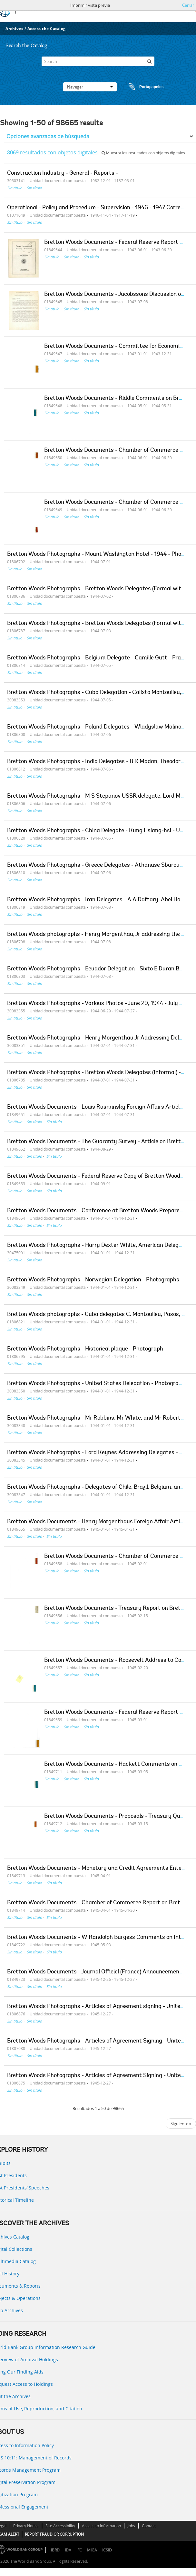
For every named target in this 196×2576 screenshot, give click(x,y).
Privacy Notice (26, 2526)
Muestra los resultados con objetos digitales (143, 153)
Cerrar (188, 5)
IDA (68, 2550)
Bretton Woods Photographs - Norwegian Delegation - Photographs (93, 1280)
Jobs (131, 2526)
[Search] (98, 61)
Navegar (90, 87)
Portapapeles (140, 87)
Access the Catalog (46, 28)
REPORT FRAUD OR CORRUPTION (54, 2534)
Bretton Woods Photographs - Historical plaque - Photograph (85, 1349)
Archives (14, 28)
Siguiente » (181, 2123)
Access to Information (101, 2526)
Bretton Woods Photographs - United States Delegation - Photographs (97, 1384)
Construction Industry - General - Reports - (62, 173)
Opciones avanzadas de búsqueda (47, 136)
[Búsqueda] (149, 61)
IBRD (55, 2550)
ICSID (107, 2550)
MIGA (92, 2550)
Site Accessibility (60, 2526)
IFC (79, 2550)
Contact (149, 2526)
